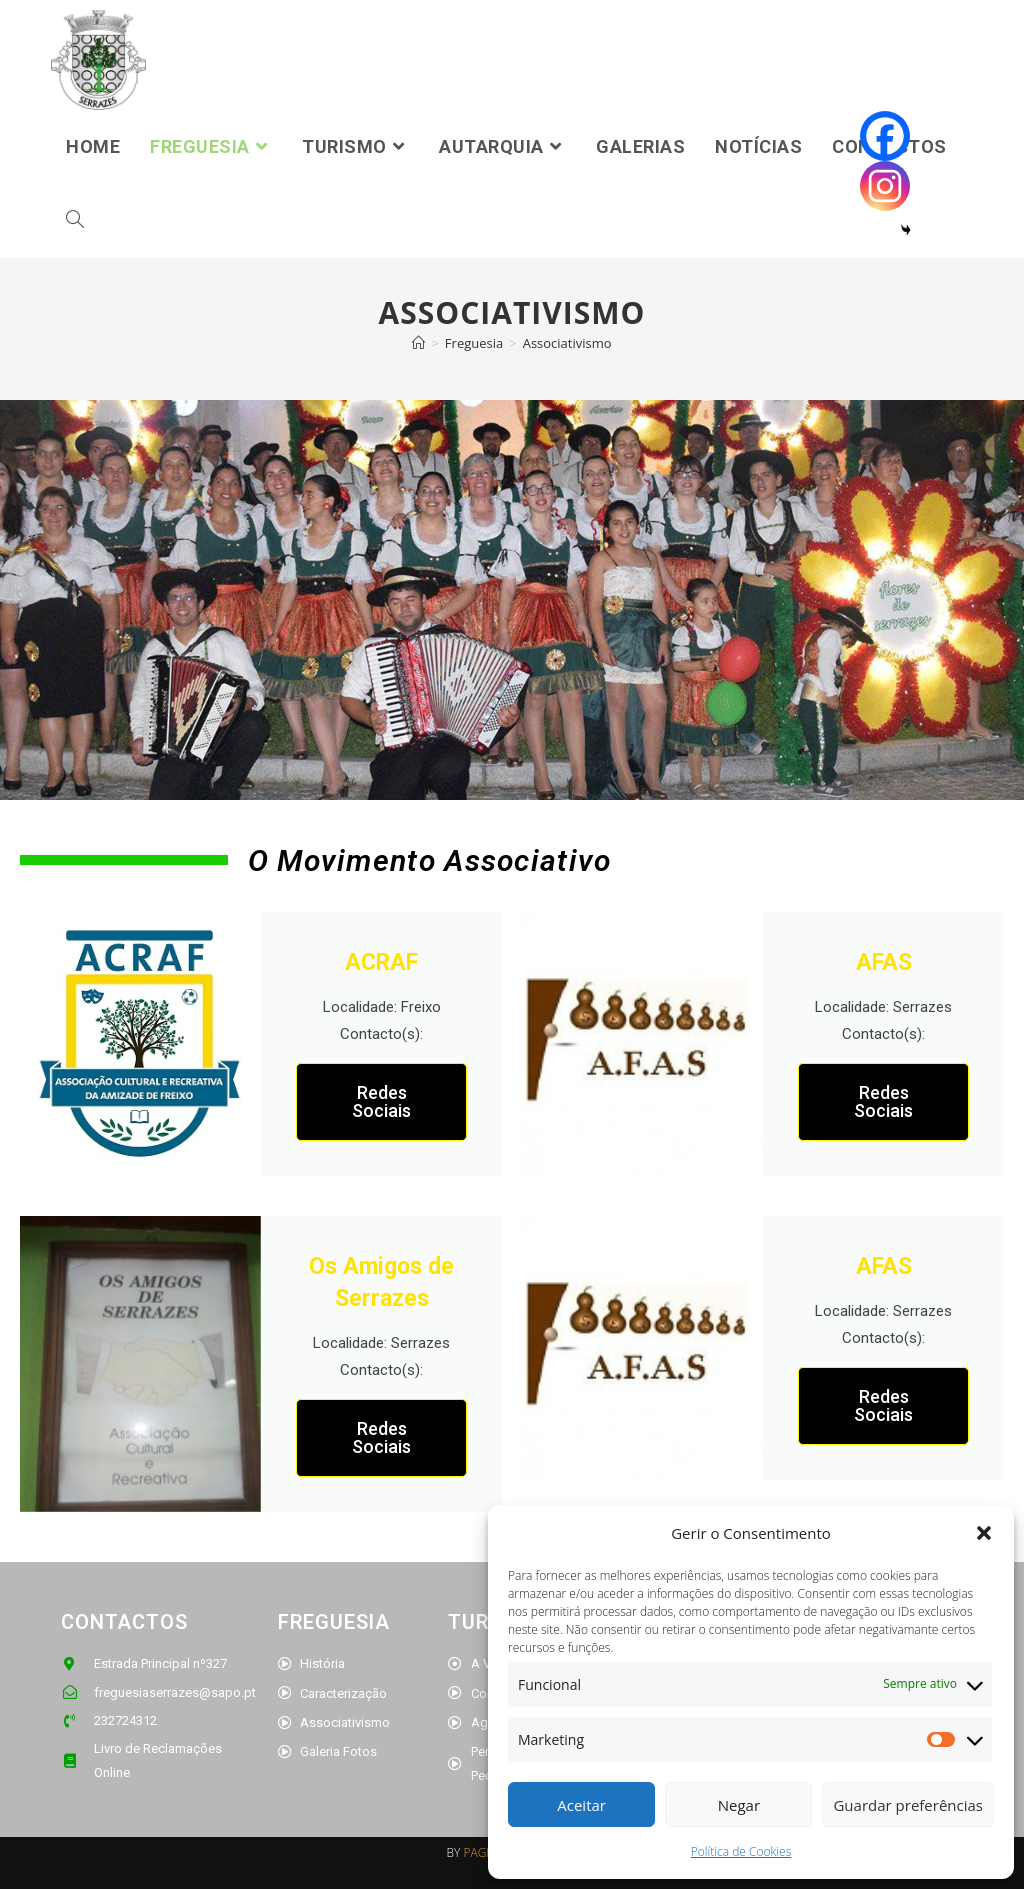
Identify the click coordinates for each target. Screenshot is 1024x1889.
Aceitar (581, 1805)
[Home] (418, 343)
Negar (739, 1805)
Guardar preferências (908, 1805)
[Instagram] (885, 186)
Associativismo (567, 343)
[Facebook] (885, 136)
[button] (984, 1533)
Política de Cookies (741, 1851)
